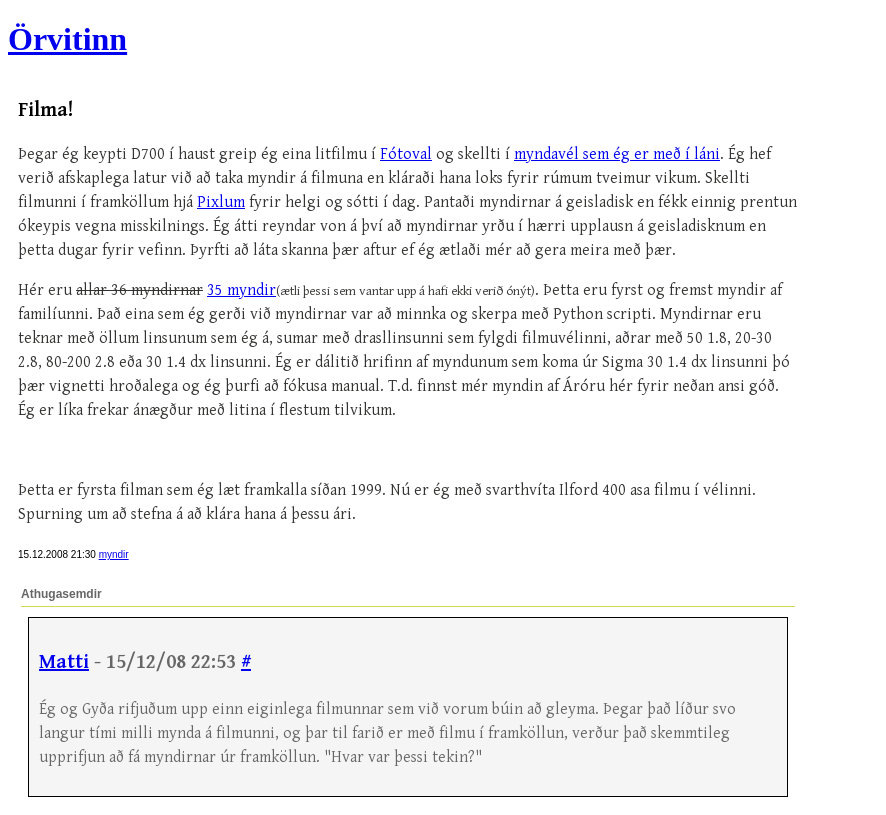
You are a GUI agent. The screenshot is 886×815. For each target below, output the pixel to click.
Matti (64, 662)
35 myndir (241, 290)
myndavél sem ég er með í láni (617, 154)
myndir (114, 554)
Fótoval (406, 154)
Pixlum (221, 202)
